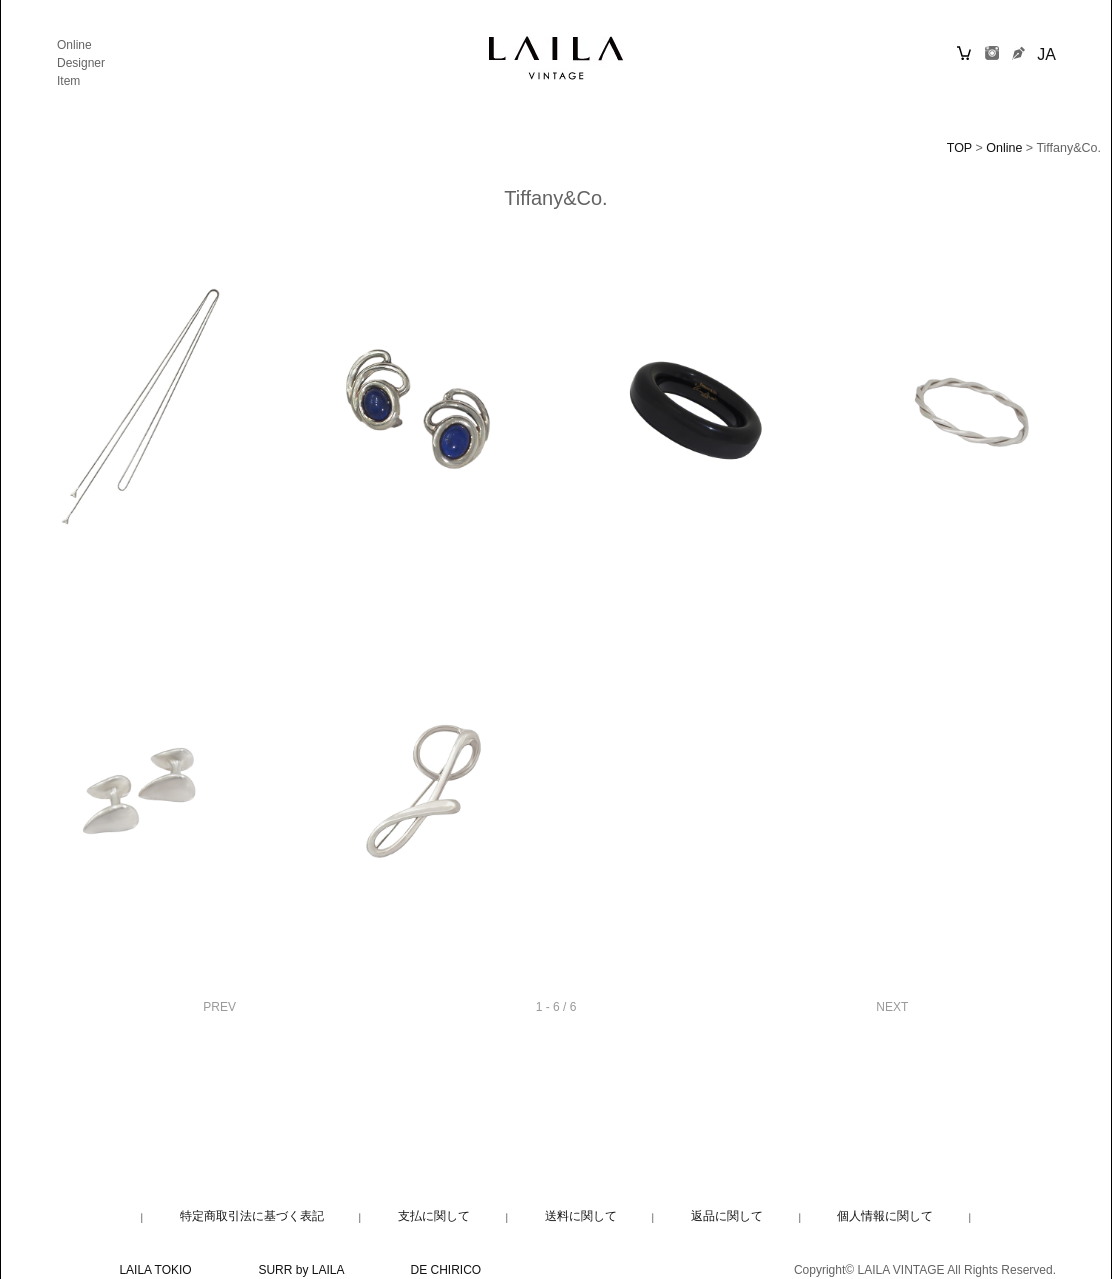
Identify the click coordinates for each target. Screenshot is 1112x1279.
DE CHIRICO (446, 1270)
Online (74, 45)
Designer (81, 63)
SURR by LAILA (300, 1270)
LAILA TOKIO (155, 1270)
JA (1046, 54)
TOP (959, 148)
